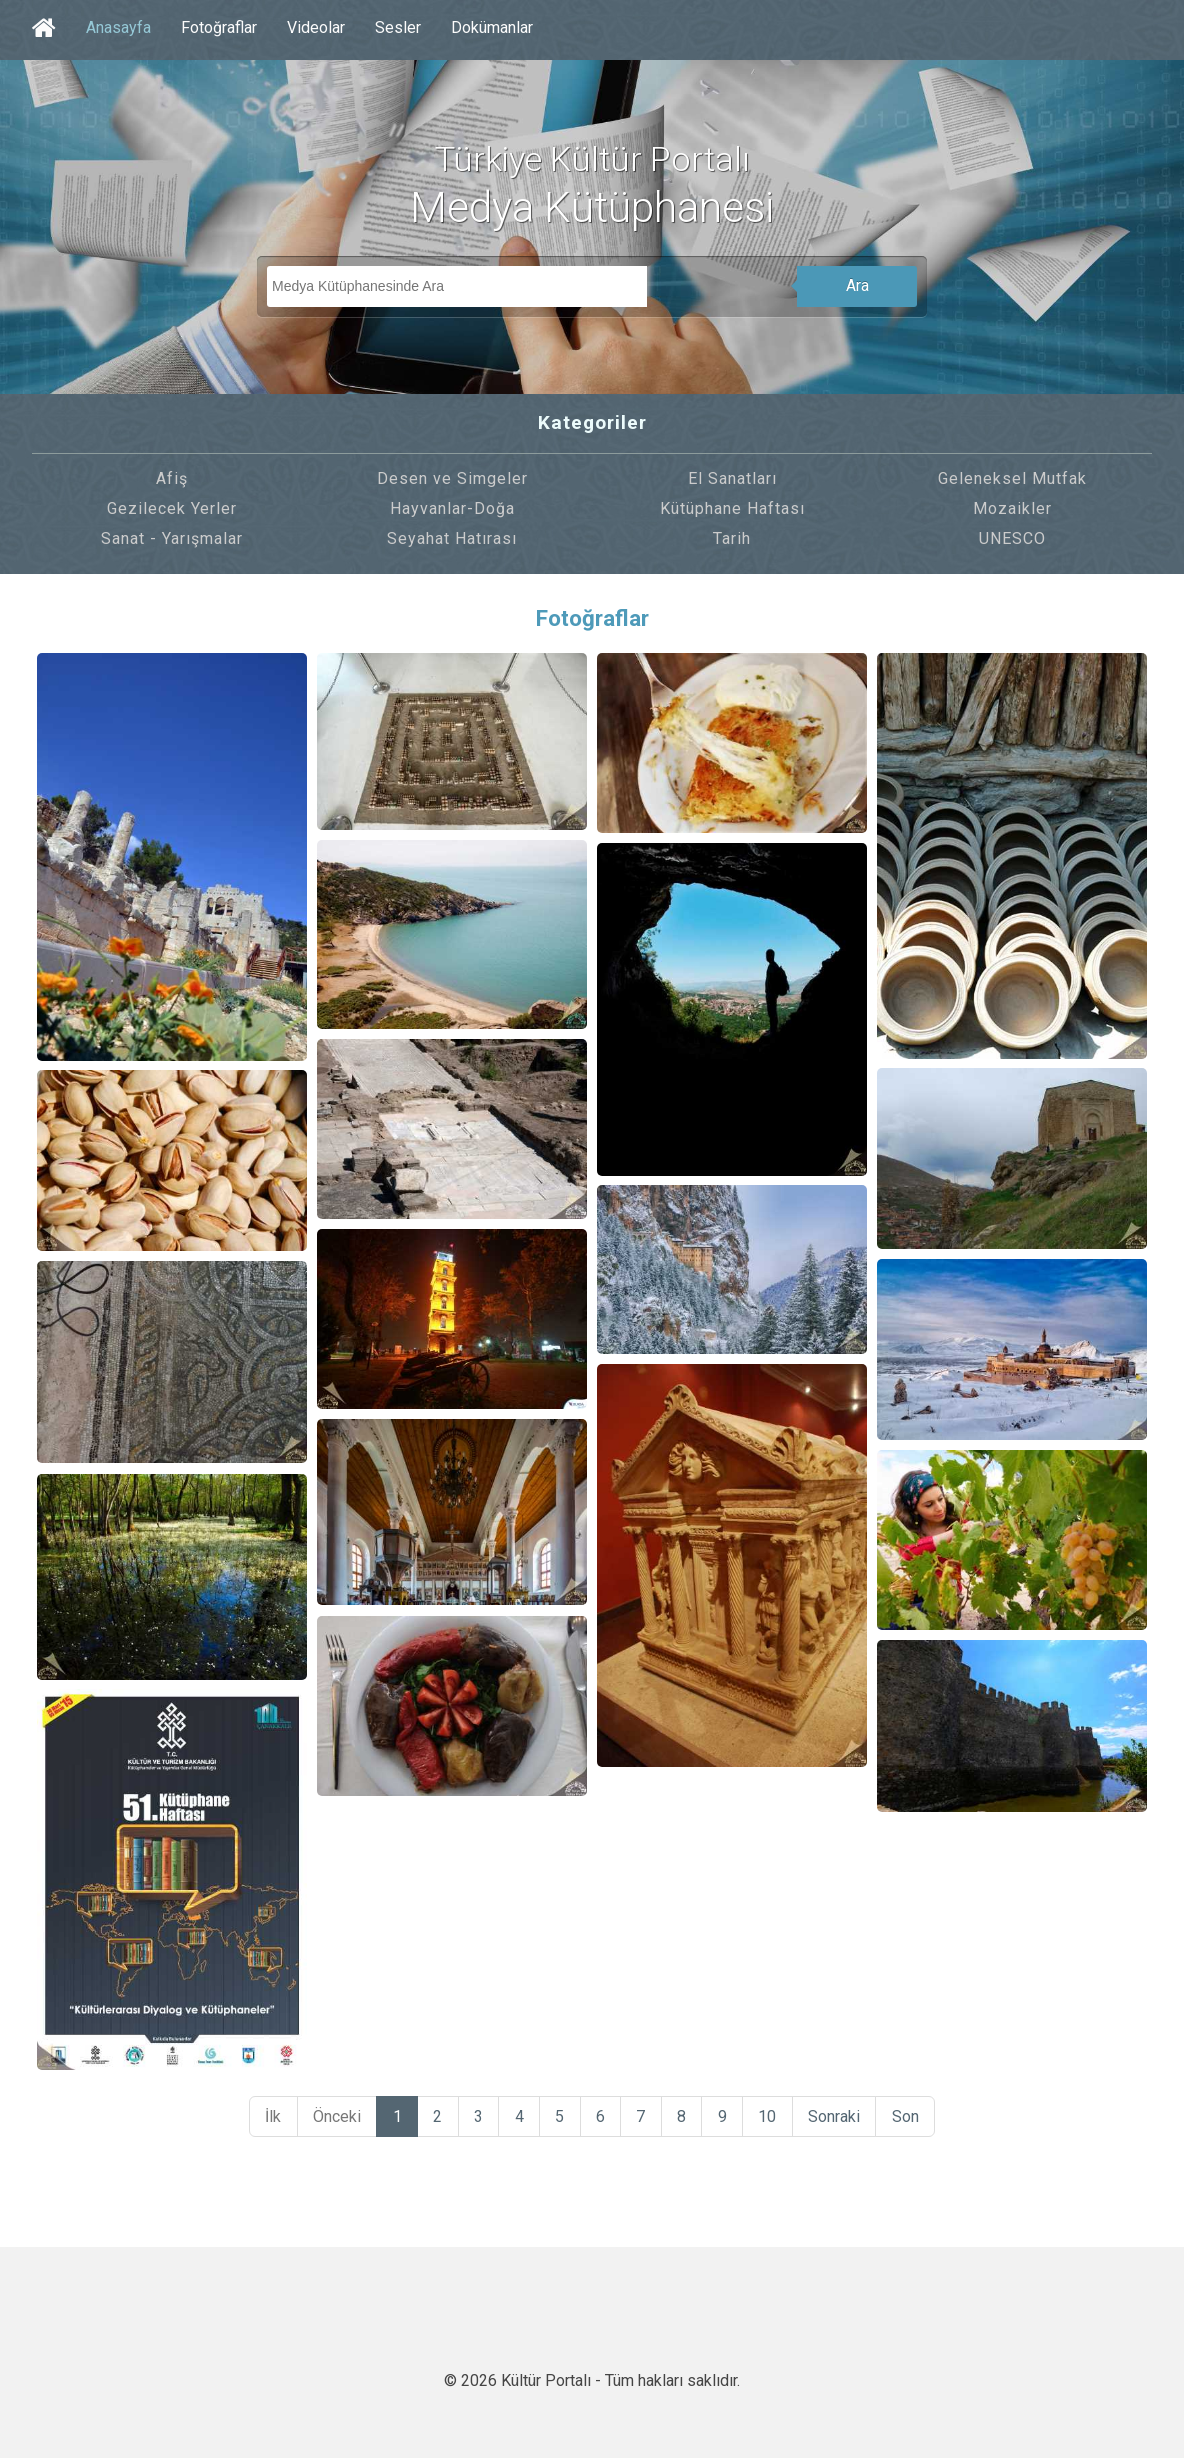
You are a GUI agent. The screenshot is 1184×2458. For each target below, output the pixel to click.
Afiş (172, 478)
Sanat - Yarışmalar (172, 538)
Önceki (330, 2117)
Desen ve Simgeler (452, 478)
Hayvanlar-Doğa (452, 508)
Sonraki (842, 2117)
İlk (265, 2117)
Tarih (732, 538)
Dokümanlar (492, 27)
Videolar (316, 27)
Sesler (398, 27)
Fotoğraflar (219, 27)
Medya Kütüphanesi (592, 207)
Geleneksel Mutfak (1012, 478)
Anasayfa (118, 27)
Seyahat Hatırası (452, 538)
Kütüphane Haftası (732, 508)
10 (774, 2117)
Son (914, 2117)
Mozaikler (1012, 508)
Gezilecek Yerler (172, 508)
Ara (857, 285)
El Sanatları (732, 478)
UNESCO (1012, 538)
